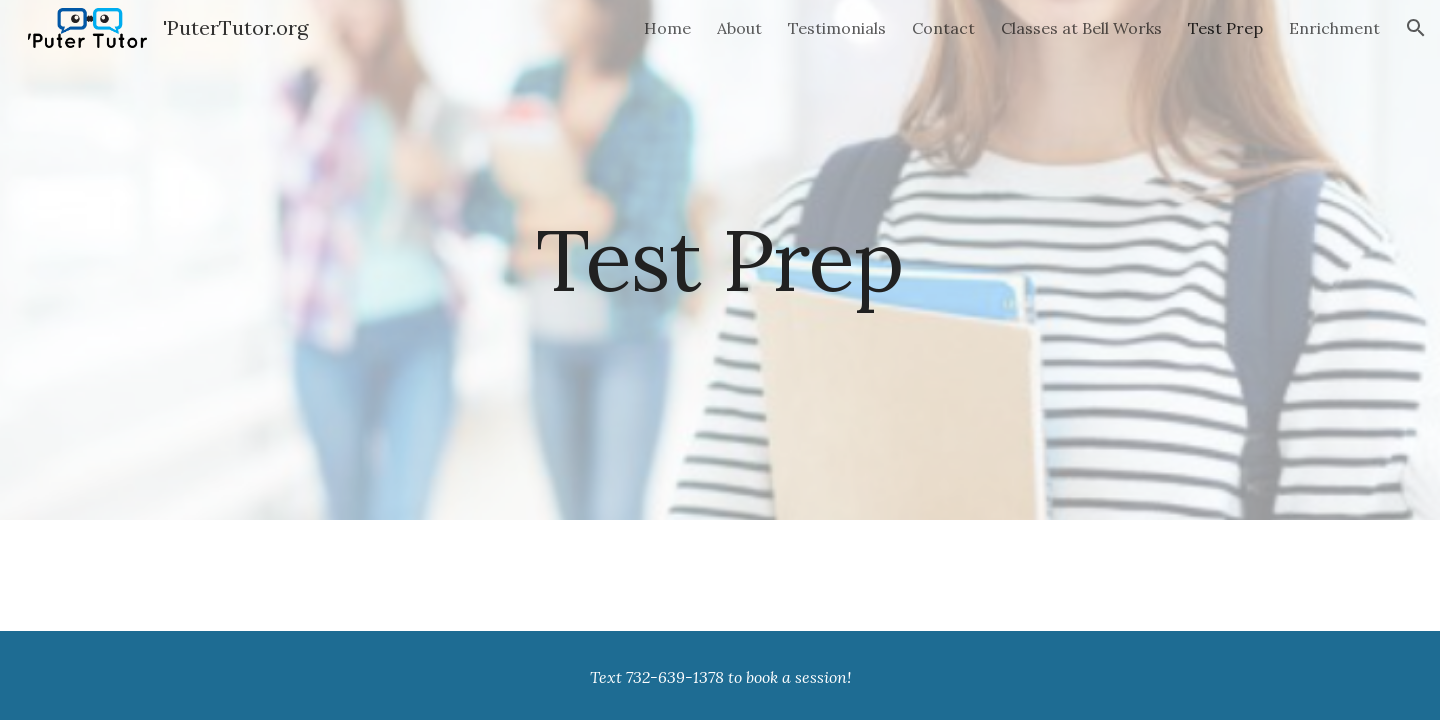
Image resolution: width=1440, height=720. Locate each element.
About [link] (739, 28)
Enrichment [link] (1334, 28)
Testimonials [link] (837, 28)
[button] (1416, 28)
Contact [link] (943, 28)
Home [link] (667, 28)
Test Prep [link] (1225, 28)
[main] (720, 259)
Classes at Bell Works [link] (1081, 28)
